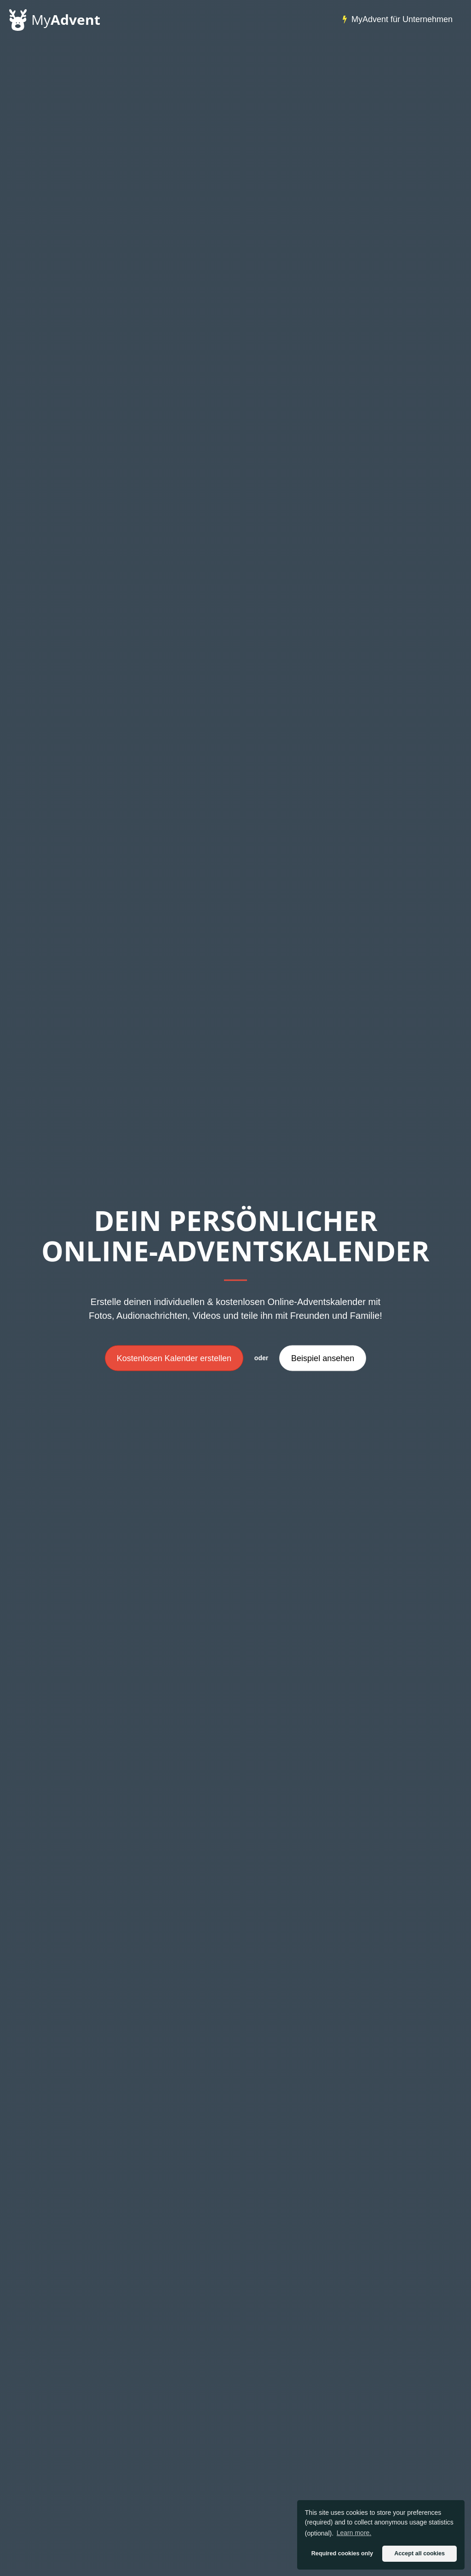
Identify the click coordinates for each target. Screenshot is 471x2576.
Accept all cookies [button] (419, 2553)
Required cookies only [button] (342, 2553)
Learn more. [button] (354, 2532)
